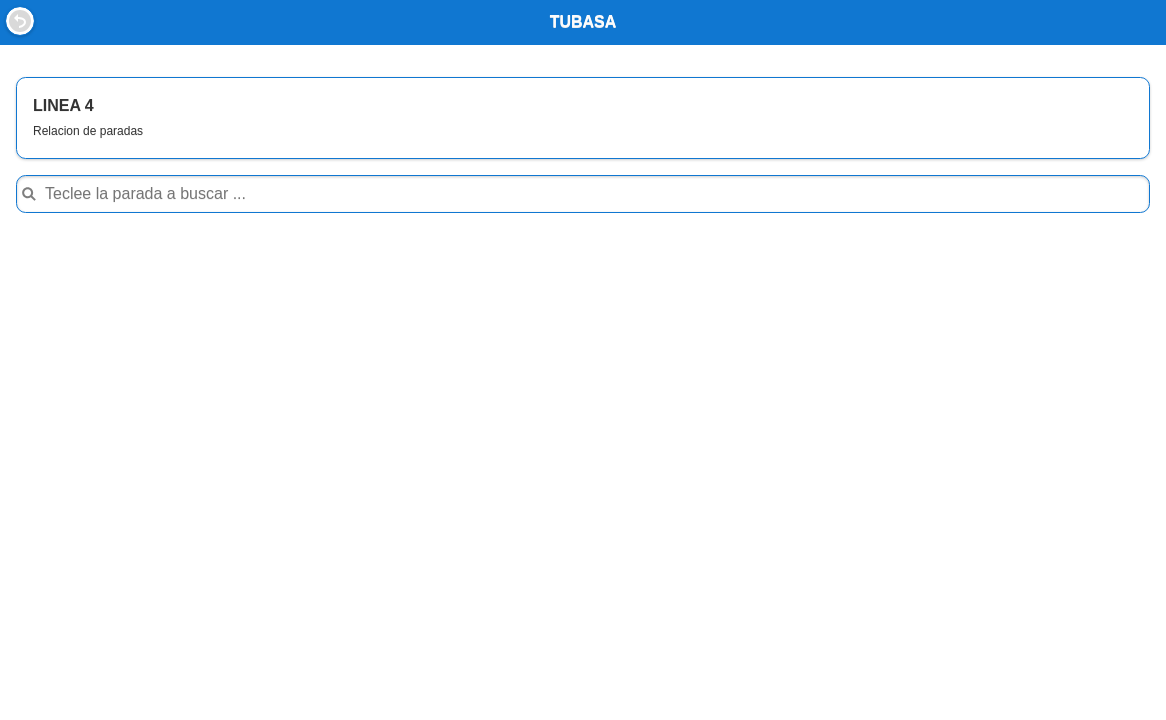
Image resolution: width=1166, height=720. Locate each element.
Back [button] (20, 21)
